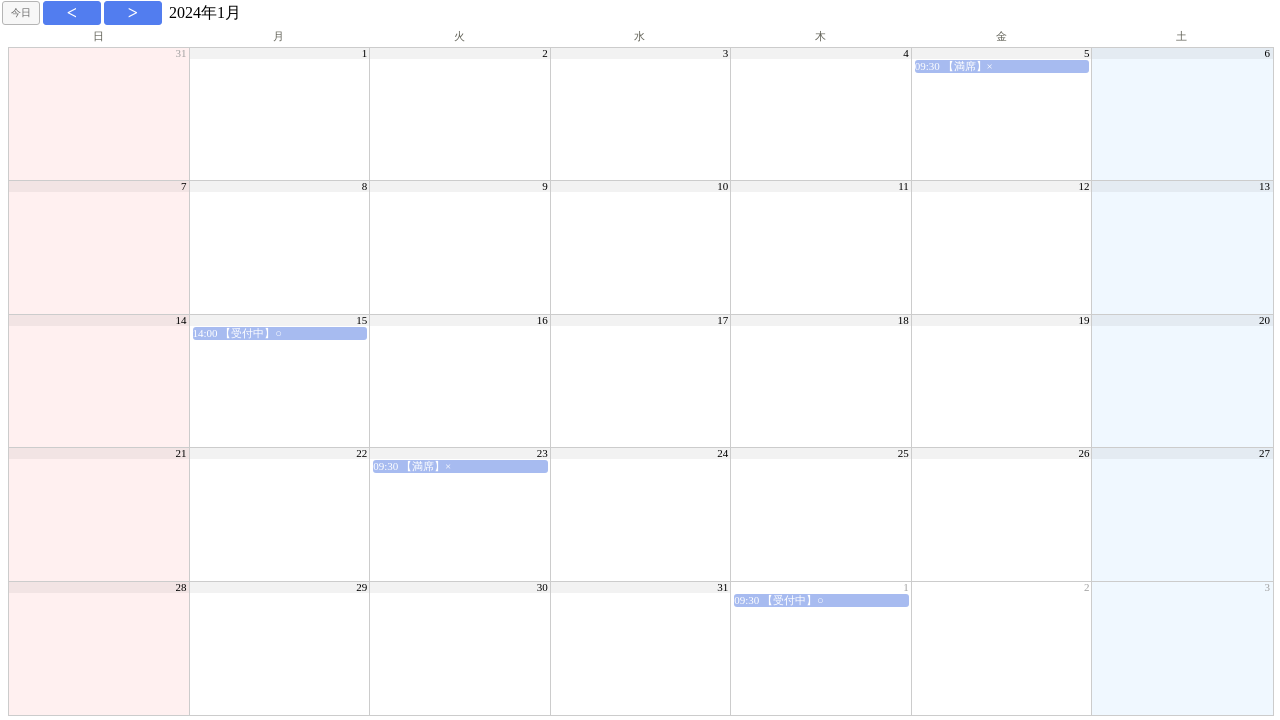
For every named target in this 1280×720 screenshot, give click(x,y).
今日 (21, 12)
